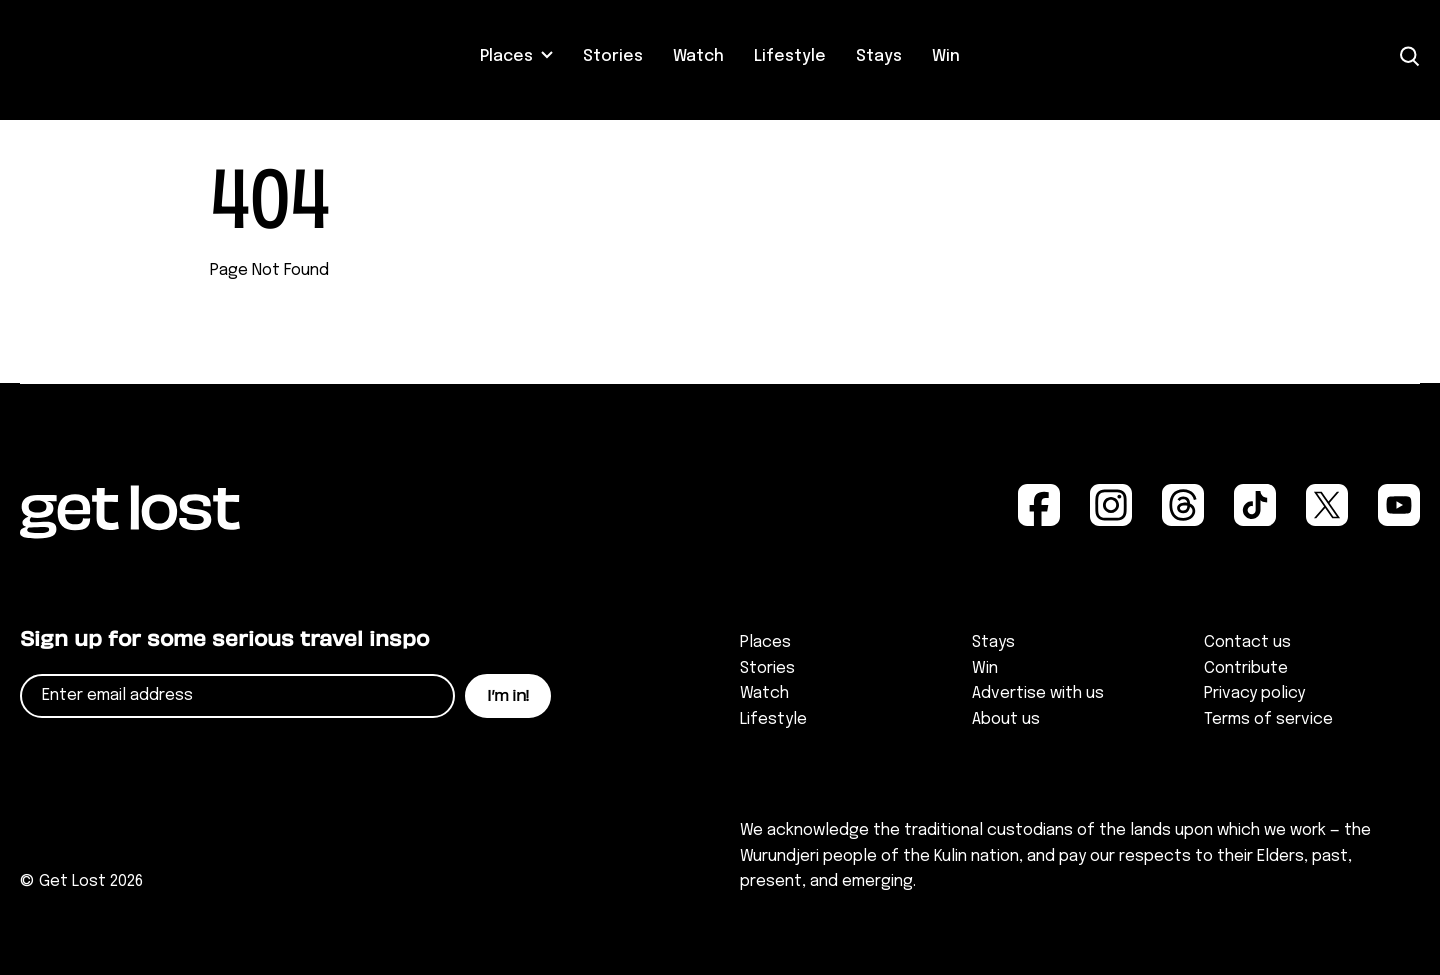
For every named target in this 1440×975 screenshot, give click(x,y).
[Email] (237, 696)
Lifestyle (790, 56)
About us (1006, 719)
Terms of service (1268, 719)
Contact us (1247, 642)
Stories (613, 56)
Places (506, 56)
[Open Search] (1410, 56)
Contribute (1246, 668)
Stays (879, 56)
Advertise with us (1038, 693)
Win (946, 56)
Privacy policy (1254, 693)
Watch (698, 56)
